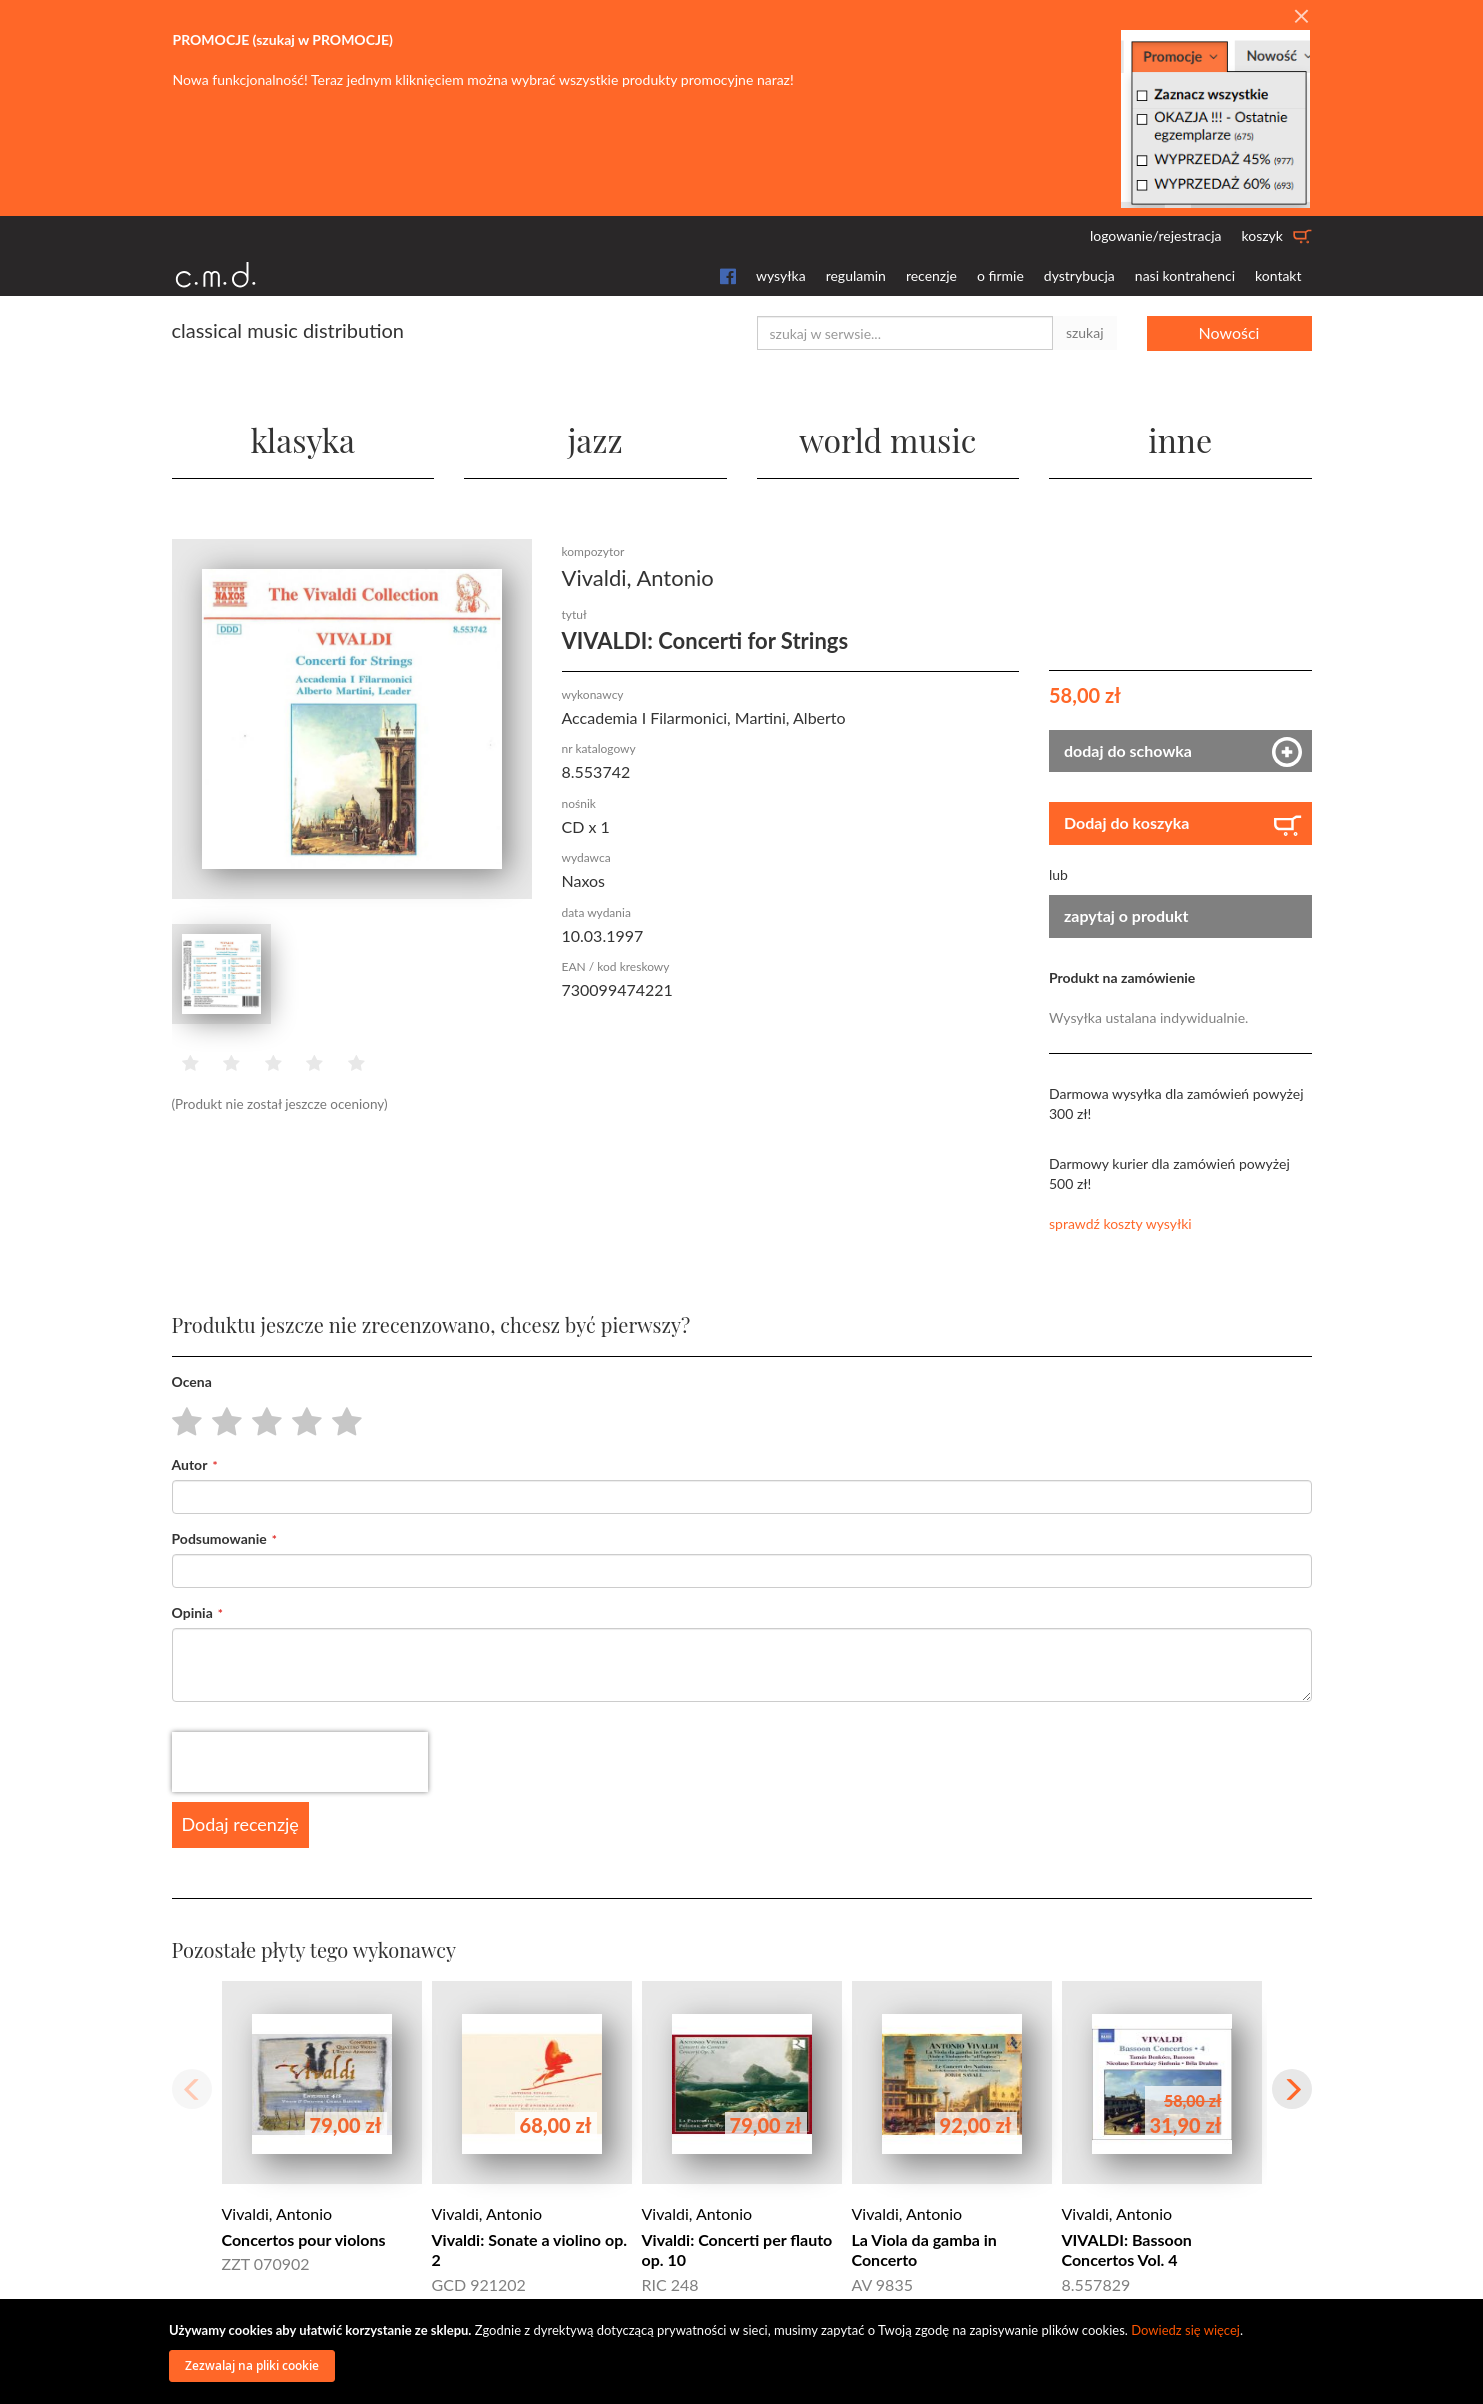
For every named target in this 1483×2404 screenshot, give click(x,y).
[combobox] (905, 333)
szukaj (1085, 332)
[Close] (1301, 17)
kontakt (1278, 275)
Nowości (1229, 332)
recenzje (931, 275)
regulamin (856, 275)
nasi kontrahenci (1185, 275)
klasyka (302, 439)
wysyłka (781, 275)
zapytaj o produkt (1126, 915)
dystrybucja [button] (1079, 275)
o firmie (1000, 275)
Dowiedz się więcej (1185, 2330)
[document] (744, 2351)
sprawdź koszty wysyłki (1120, 1223)
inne (1180, 439)
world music (887, 439)
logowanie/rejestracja (1156, 235)
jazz (595, 439)
